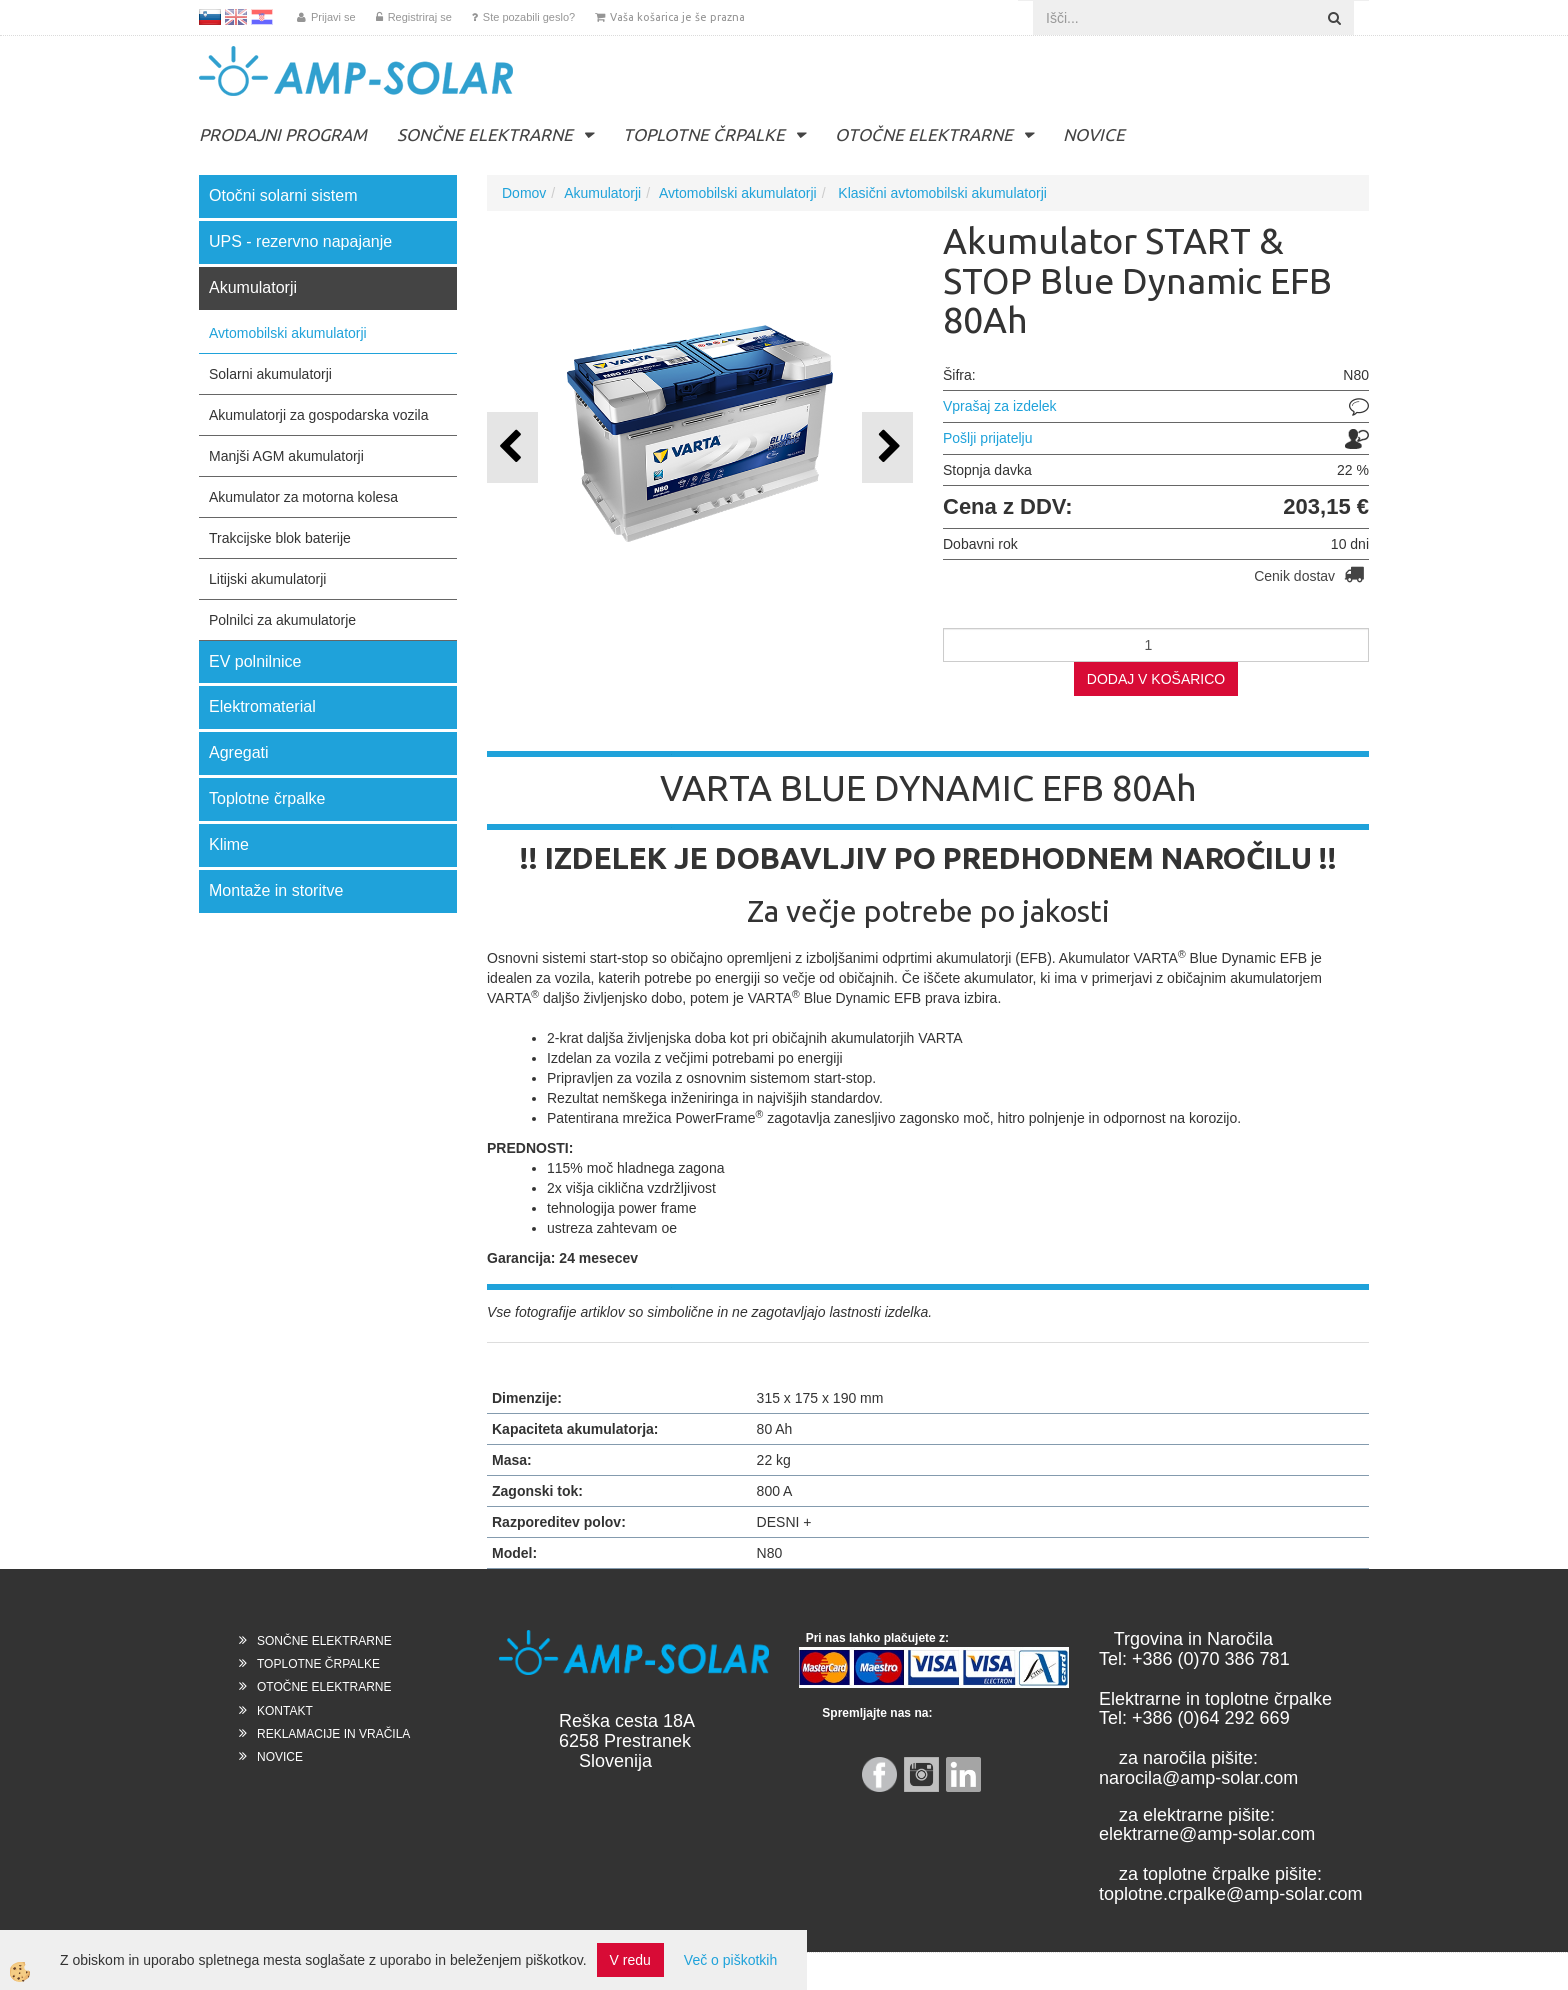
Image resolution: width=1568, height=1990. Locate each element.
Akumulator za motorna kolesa (303, 497)
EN (236, 17)
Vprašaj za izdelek (1000, 406)
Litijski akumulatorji (267, 579)
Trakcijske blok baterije (280, 538)
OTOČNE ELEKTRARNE (924, 134)
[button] (887, 447)
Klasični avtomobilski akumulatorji (940, 193)
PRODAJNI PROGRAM (283, 134)
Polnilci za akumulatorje (282, 620)
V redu (630, 1960)
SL (210, 17)
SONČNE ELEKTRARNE (485, 134)
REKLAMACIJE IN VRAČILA (333, 1734)
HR (262, 17)
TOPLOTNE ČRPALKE (704, 134)
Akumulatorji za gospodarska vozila (318, 415)
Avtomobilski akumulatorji (288, 333)
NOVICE (1094, 134)
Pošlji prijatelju (987, 438)
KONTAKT (285, 1711)
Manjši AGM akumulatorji (286, 456)
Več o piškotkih (730, 1960)
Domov (524, 193)
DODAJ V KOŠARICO (1156, 679)
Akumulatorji (602, 193)
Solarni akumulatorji (270, 374)
